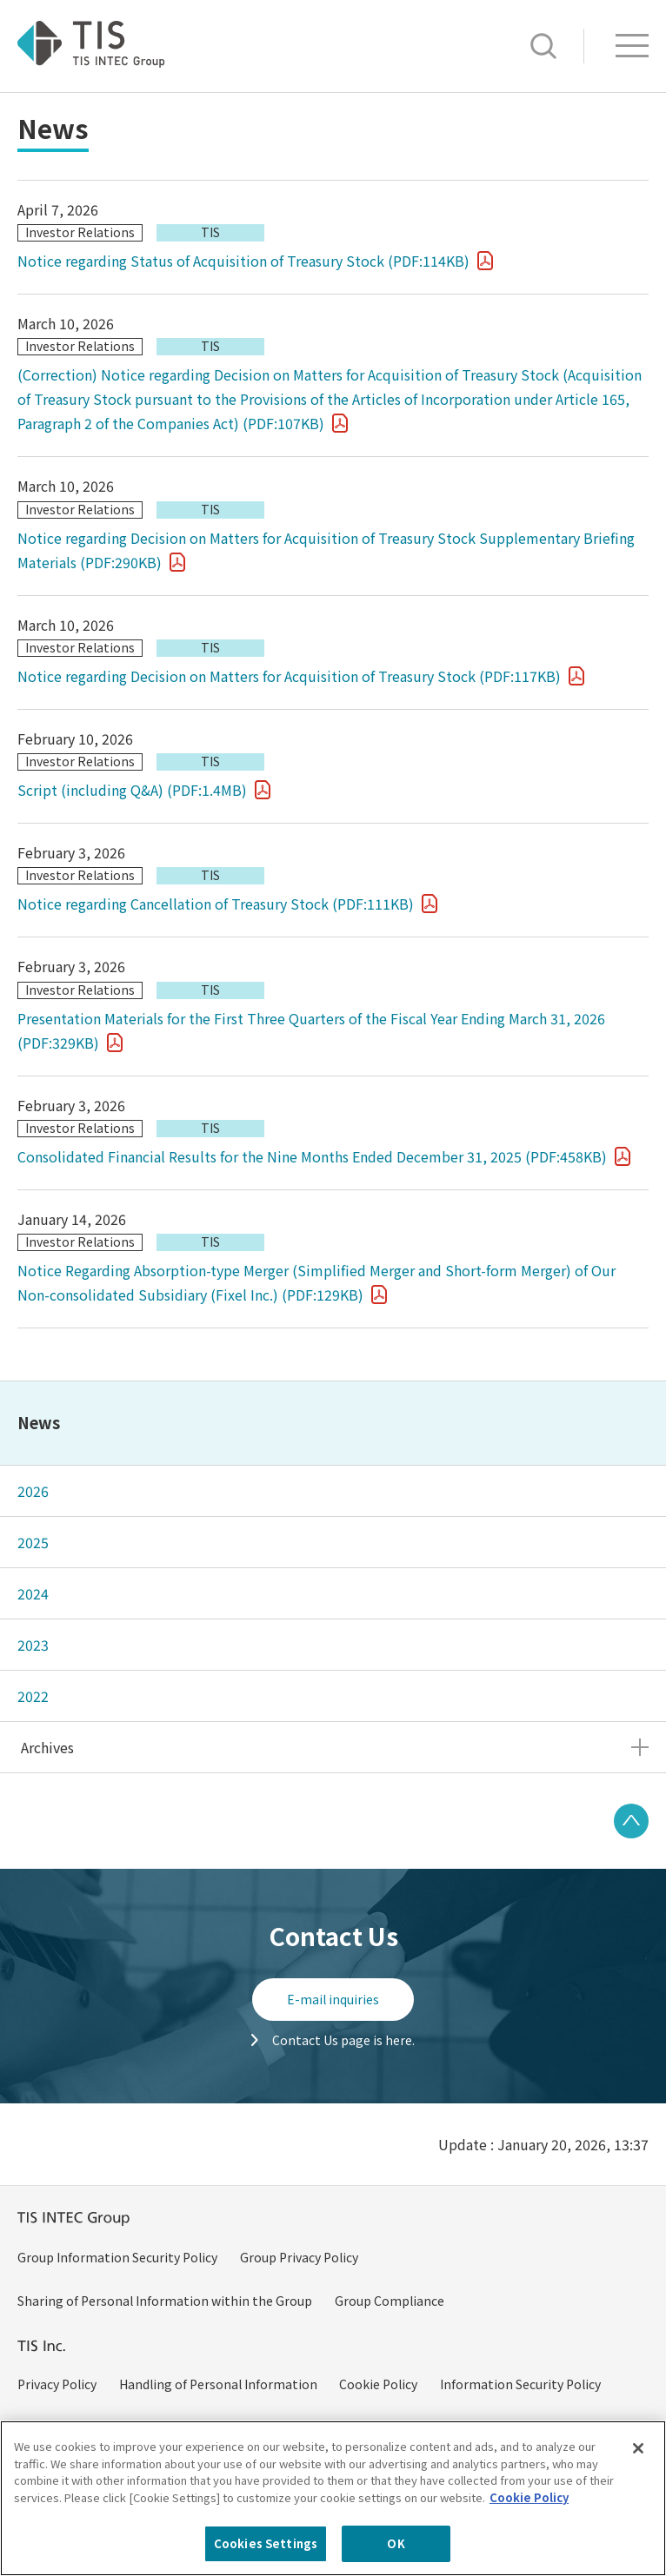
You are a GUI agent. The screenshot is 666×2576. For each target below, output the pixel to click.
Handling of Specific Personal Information (463, 2427)
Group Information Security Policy (117, 2257)
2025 (33, 1542)
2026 (33, 1490)
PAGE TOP (631, 1821)
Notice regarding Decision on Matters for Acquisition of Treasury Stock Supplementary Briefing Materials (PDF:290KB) (326, 550)
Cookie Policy (378, 2384)
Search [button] (543, 46)
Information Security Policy (520, 2384)
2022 (33, 1695)
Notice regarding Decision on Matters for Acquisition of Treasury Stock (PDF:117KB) (289, 676)
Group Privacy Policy (299, 2257)
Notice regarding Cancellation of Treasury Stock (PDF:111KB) (215, 903)
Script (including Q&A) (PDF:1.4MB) (132, 789)
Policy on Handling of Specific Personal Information (167, 2427)
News (38, 1422)
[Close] (638, 2472)
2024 (33, 1593)
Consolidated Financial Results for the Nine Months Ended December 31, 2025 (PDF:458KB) (312, 1156)
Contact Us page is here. (343, 2040)
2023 (33, 1644)
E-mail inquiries (333, 1999)
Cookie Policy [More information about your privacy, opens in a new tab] (529, 2521)
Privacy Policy (57, 2384)
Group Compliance (389, 2300)
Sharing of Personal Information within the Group (164, 2300)
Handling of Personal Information (218, 2384)
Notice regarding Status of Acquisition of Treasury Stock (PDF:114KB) (243, 260)
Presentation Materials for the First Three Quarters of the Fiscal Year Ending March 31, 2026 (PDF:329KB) (311, 1030)
